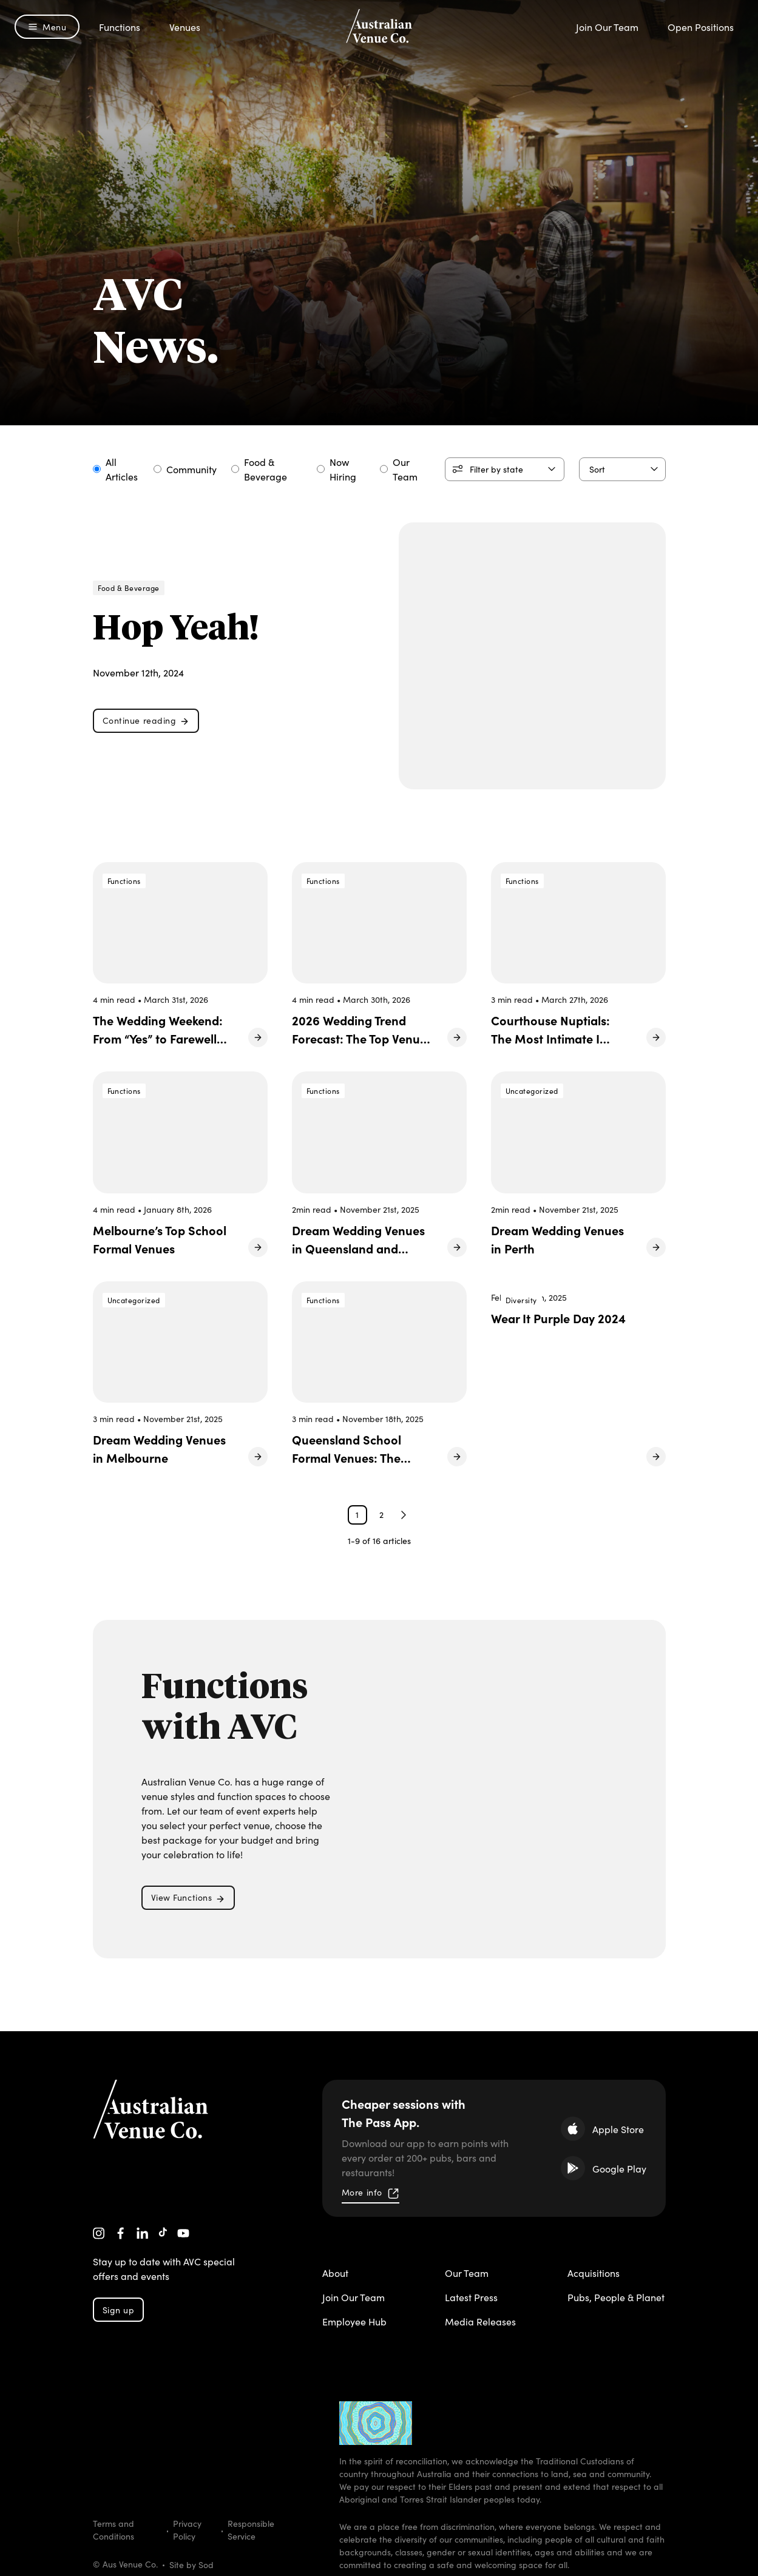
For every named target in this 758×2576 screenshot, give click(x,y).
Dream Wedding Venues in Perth (557, 1238)
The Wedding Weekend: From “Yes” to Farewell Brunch (158, 1038)
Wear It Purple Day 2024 (558, 1317)
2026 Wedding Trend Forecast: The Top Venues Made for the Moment (362, 1038)
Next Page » (403, 1515)
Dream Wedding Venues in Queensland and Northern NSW (358, 1248)
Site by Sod (191, 2564)
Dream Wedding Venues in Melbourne (159, 1448)
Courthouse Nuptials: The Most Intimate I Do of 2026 (550, 1038)
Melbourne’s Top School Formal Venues (159, 1238)
